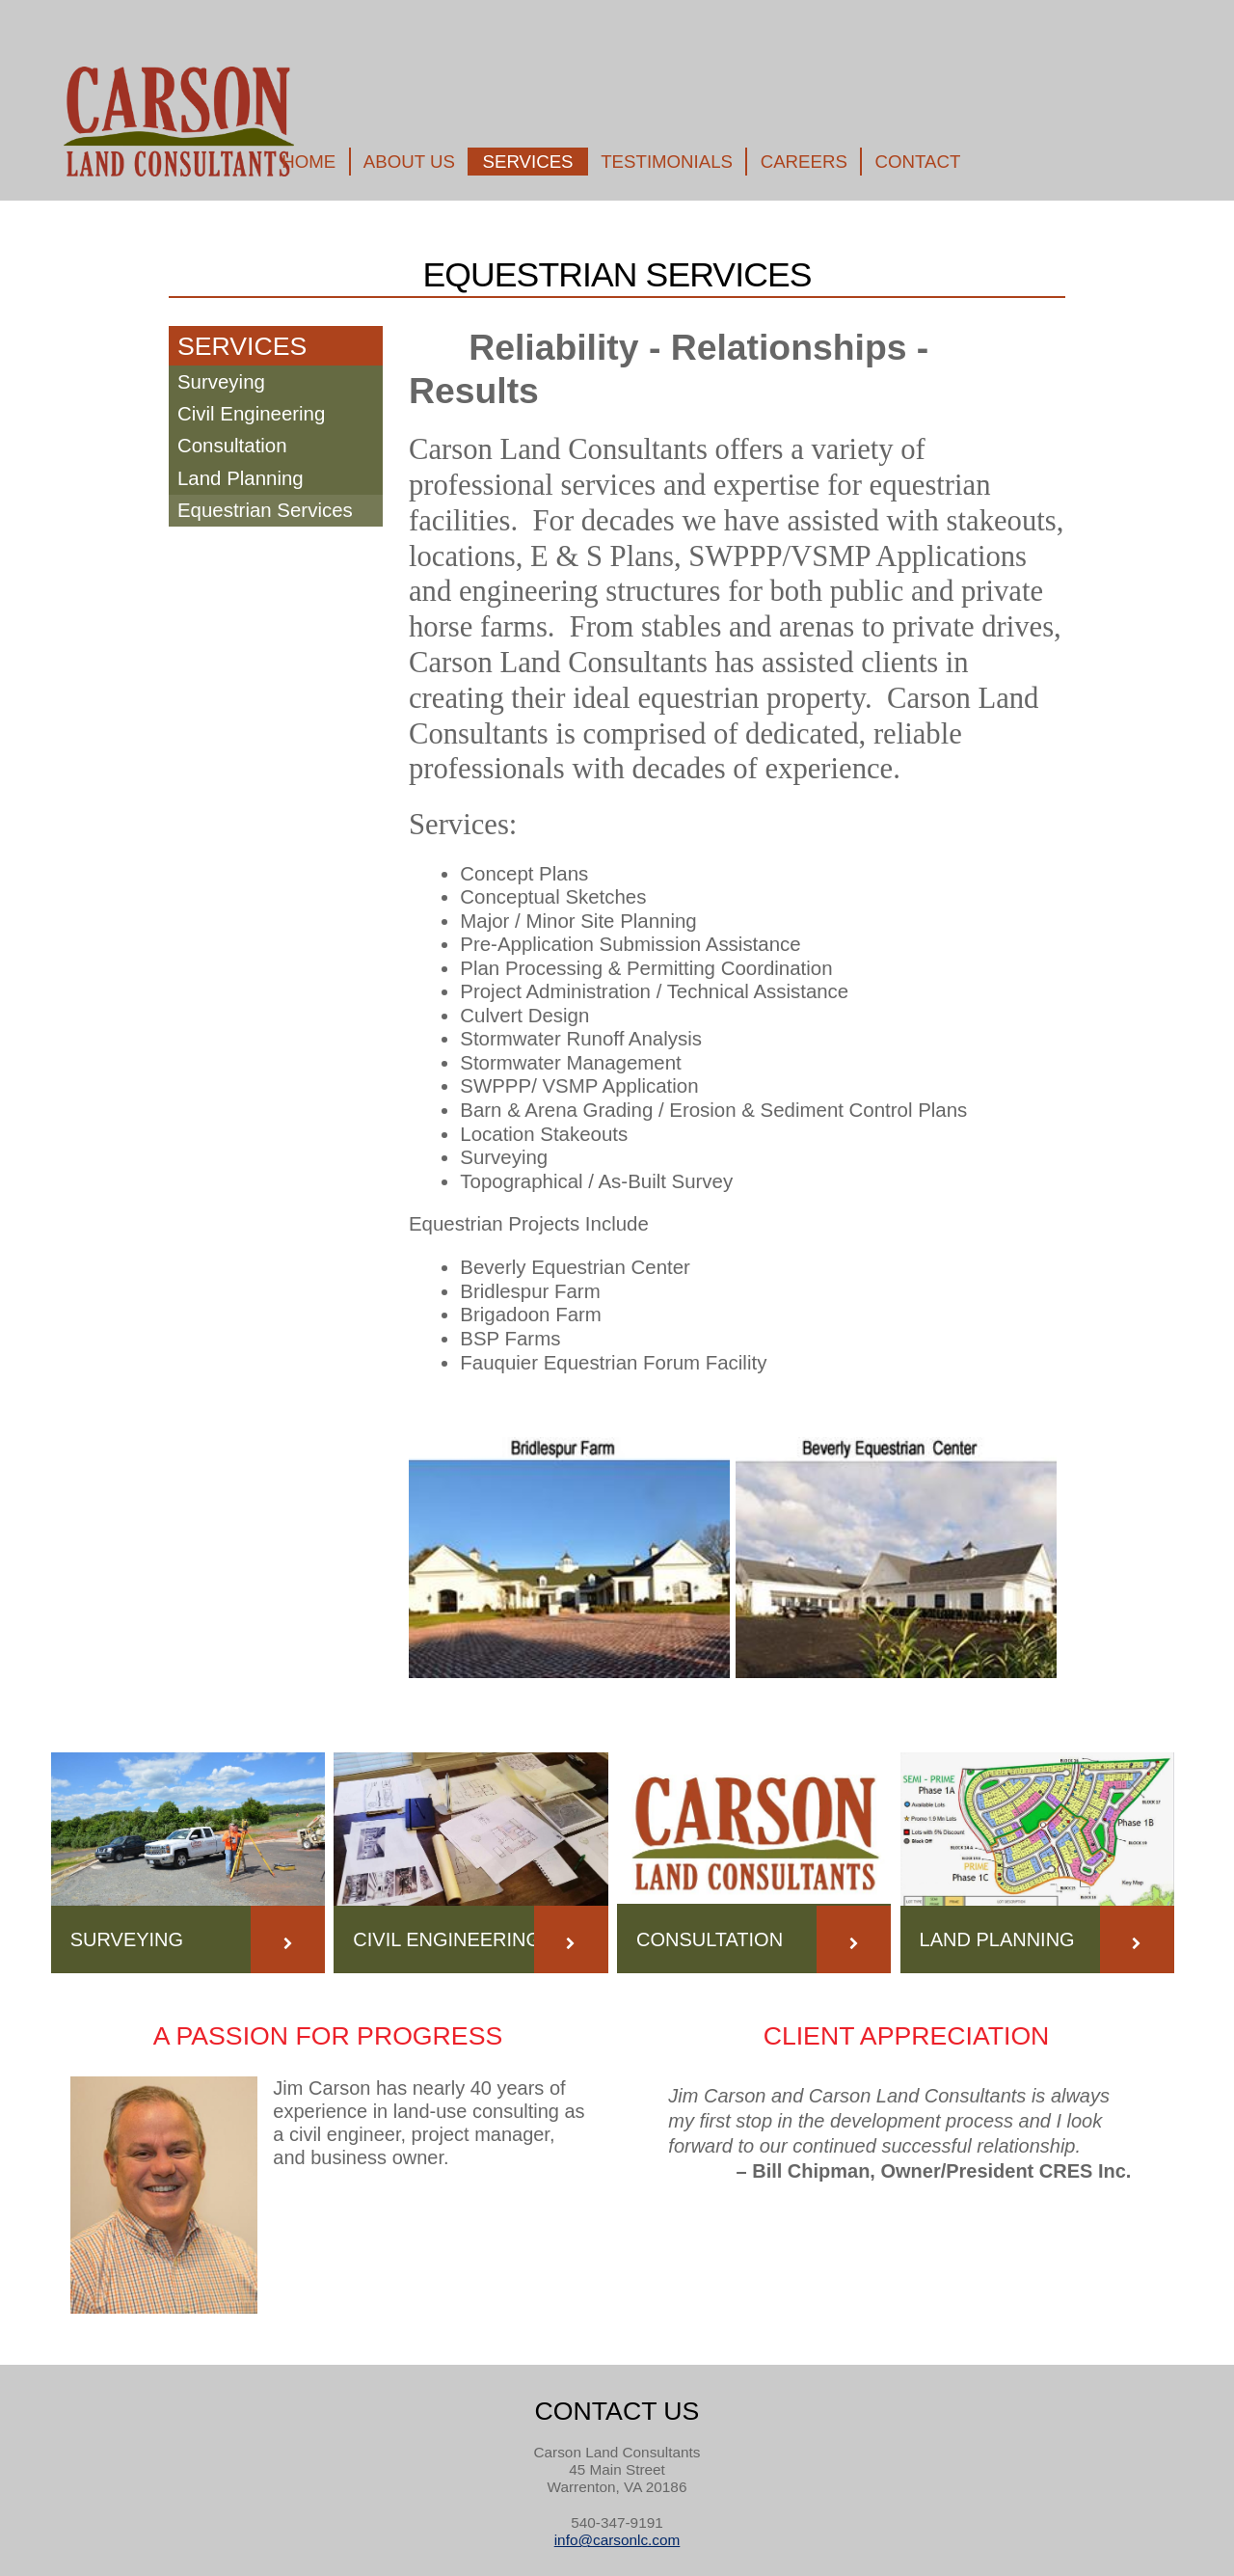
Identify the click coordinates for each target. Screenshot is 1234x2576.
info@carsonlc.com (617, 2540)
